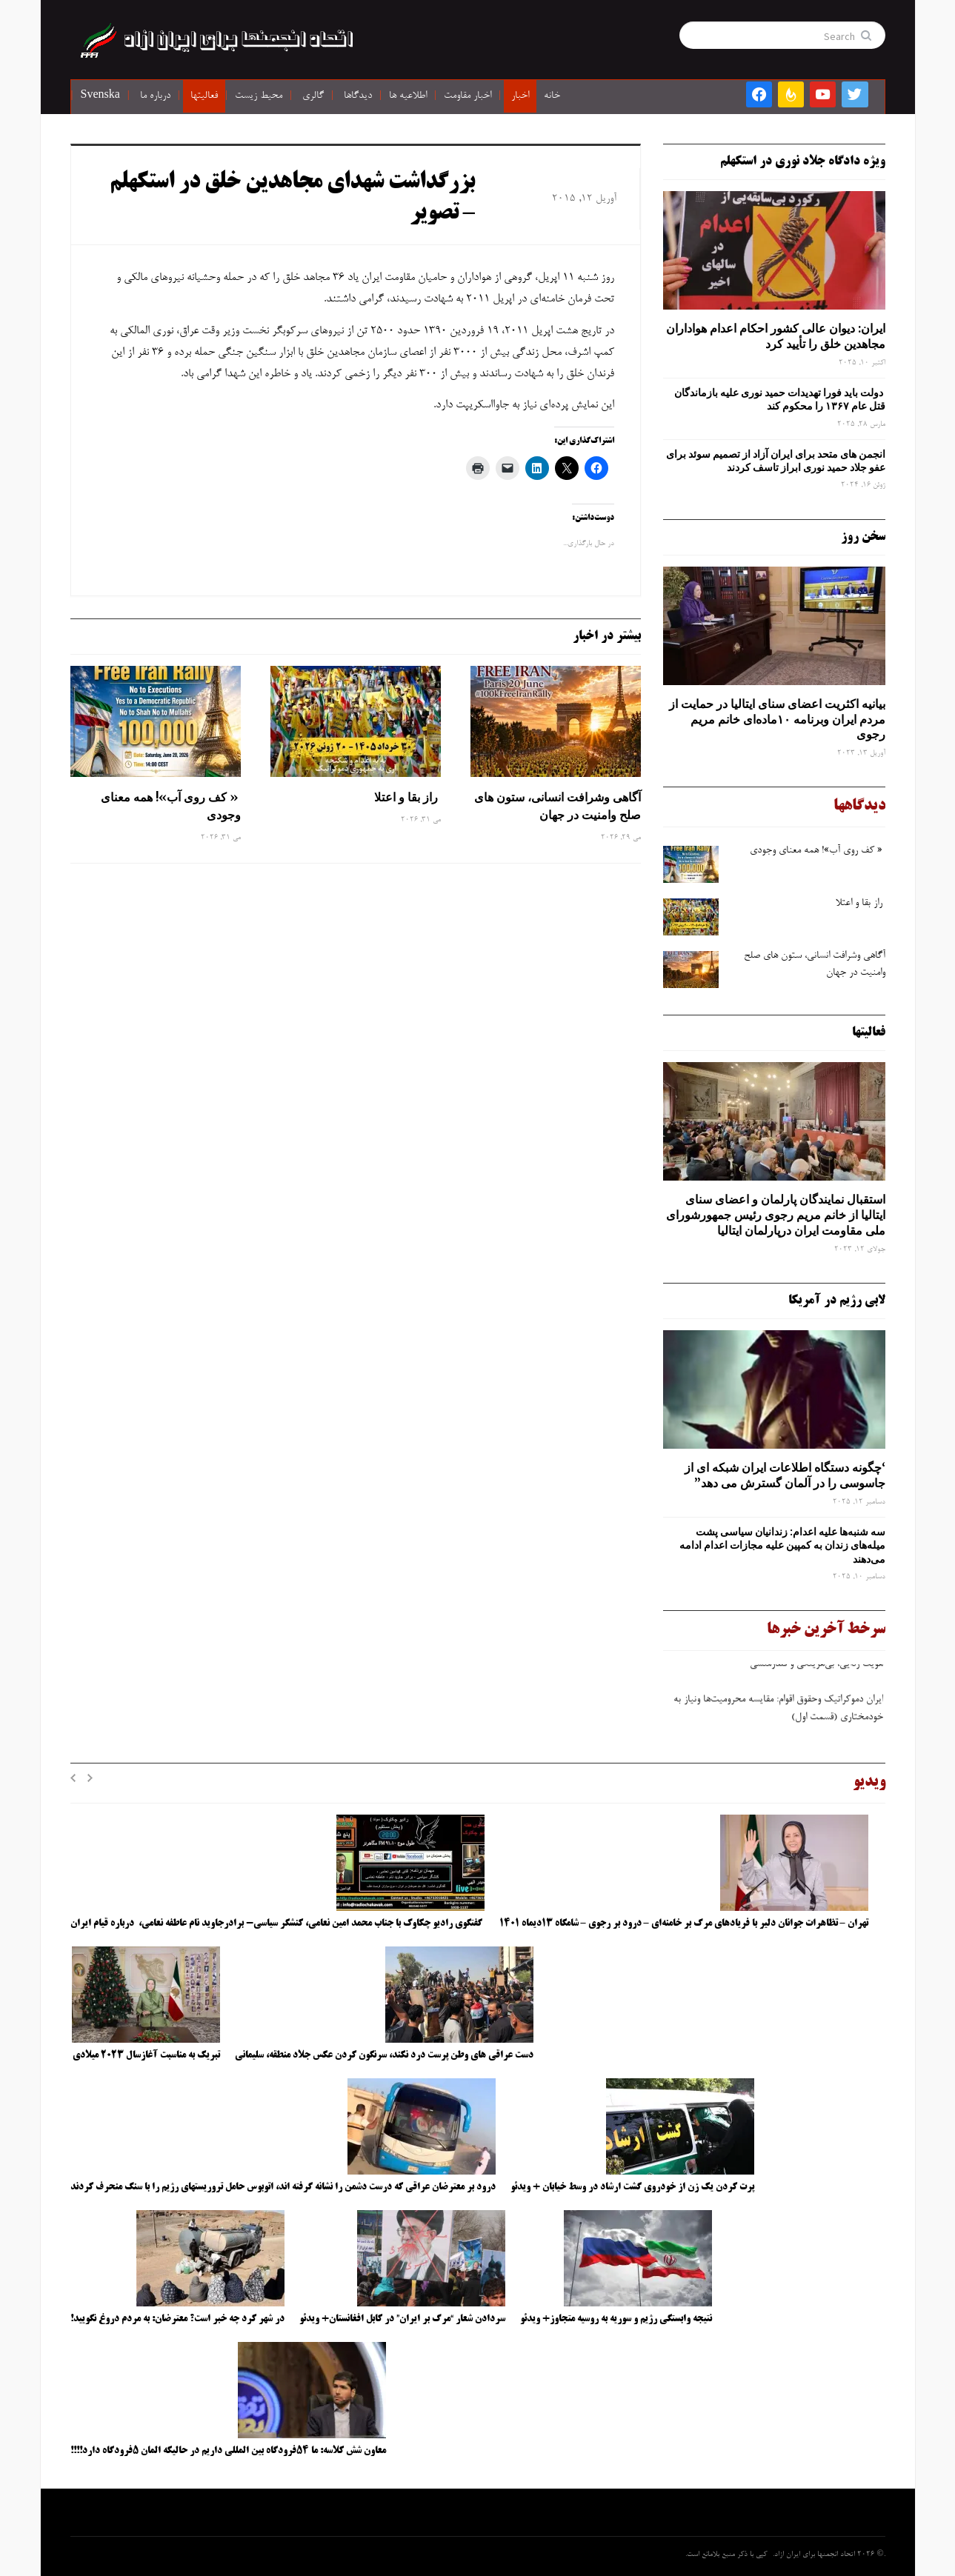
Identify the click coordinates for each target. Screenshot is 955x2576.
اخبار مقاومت (467, 96)
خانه (552, 96)
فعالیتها (204, 96)
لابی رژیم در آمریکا (836, 1300)
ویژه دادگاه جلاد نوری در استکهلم (802, 161)
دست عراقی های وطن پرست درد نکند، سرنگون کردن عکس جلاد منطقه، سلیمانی (384, 2055)
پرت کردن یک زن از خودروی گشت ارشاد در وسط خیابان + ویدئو (632, 2187)
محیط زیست (258, 96)
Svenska (100, 96)
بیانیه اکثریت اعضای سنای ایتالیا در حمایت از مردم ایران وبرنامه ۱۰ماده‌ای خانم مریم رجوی (777, 719)
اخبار (520, 96)
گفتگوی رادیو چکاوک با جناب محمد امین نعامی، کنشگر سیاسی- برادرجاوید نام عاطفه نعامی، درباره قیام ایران (277, 1923)
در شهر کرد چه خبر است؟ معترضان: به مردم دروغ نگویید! (177, 2319)
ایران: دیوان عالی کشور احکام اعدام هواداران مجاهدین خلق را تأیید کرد (775, 336)
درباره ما (155, 96)
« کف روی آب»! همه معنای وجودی (171, 806)
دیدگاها (358, 96)
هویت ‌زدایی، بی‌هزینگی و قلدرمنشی (815, 1670)
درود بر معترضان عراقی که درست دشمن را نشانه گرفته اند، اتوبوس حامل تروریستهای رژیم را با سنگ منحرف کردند (283, 2187)
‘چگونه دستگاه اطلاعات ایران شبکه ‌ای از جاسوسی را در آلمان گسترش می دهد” (785, 1475)
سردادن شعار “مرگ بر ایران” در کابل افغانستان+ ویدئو (402, 2319)
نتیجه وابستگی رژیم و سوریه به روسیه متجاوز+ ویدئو (616, 2319)
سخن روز (863, 537)
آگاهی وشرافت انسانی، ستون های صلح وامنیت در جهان (557, 806)
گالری (313, 96)
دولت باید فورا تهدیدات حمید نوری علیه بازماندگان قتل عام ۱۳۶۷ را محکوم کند (779, 399)
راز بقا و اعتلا (407, 797)
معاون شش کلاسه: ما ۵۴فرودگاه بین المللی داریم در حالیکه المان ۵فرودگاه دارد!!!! (228, 2451)
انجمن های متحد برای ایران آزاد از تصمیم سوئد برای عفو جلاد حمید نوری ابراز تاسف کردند (775, 460)
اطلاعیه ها (408, 96)
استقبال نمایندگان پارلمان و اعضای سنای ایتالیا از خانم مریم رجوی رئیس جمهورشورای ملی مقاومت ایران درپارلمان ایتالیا (775, 1215)
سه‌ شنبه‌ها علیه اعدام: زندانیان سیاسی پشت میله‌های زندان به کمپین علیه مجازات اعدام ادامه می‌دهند (782, 1545)
